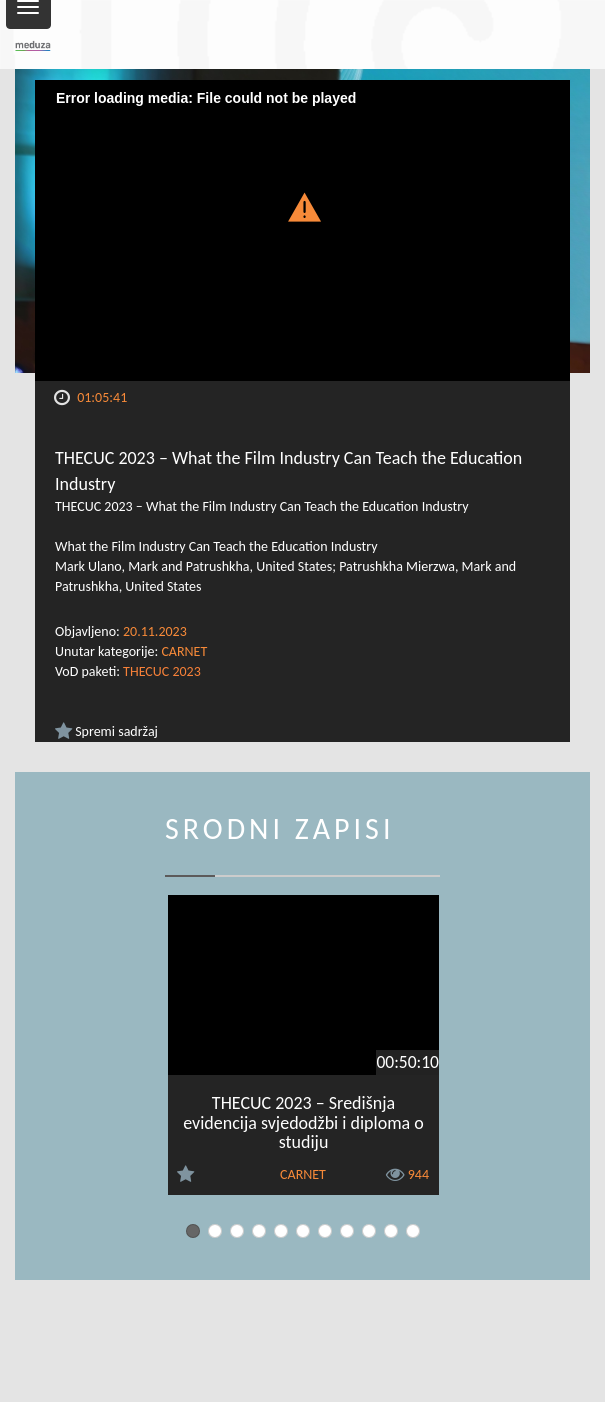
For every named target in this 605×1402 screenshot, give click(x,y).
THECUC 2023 (162, 671)
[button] (303, 204)
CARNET (184, 651)
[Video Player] (302, 230)
